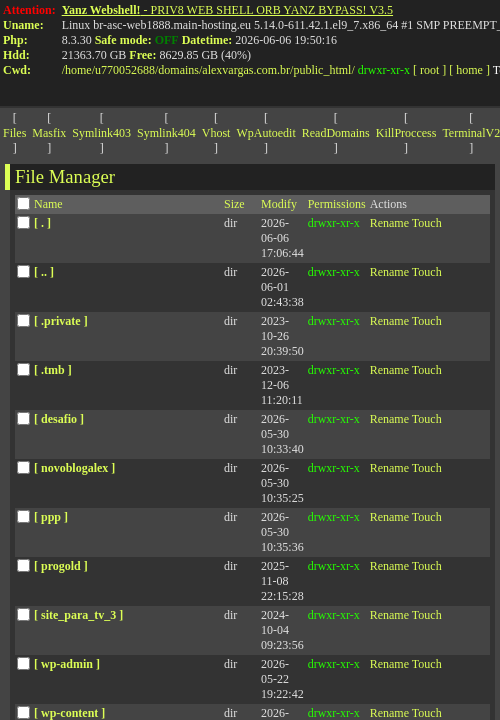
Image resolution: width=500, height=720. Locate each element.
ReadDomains (336, 133)
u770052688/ (126, 70)
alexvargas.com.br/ (247, 70)
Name (48, 204)
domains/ (180, 70)
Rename (389, 223)
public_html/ (323, 70)
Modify (279, 204)
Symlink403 (101, 133)
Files (14, 133)
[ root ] (429, 70)
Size (234, 204)
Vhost (216, 133)
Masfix (49, 133)
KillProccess (406, 133)
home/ (80, 70)
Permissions (337, 204)
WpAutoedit (265, 133)
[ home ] (469, 70)
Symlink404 (166, 133)
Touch (427, 223)
